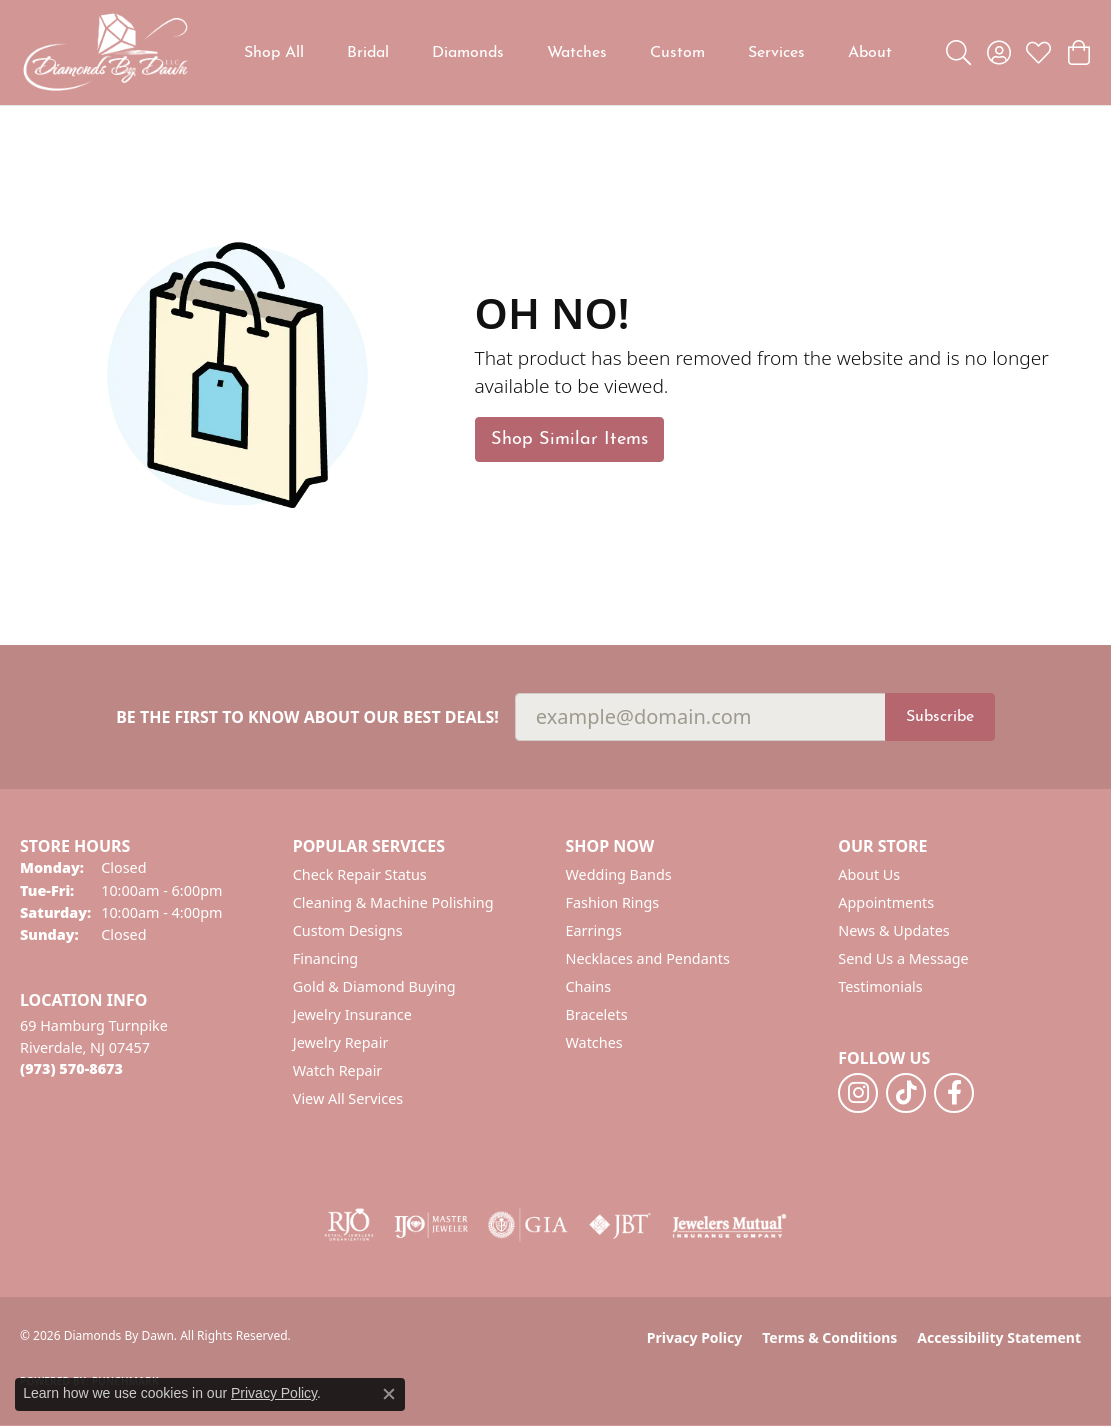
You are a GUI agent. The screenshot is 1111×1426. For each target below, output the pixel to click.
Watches (577, 53)
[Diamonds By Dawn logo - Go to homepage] (105, 52)
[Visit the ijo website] (431, 1225)
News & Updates (894, 930)
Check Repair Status (360, 874)
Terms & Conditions (829, 1337)
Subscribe (940, 717)
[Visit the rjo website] (349, 1225)
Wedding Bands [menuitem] (619, 874)
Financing (325, 958)
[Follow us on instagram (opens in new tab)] (858, 1093)
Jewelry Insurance (352, 1014)
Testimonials (880, 986)
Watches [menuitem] (594, 1042)
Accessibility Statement (999, 1337)
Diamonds (468, 53)
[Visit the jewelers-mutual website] (729, 1225)
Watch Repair (338, 1070)
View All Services (348, 1098)
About (870, 53)
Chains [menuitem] (589, 986)
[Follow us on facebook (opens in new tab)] (954, 1093)
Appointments (886, 902)
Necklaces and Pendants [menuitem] (648, 958)
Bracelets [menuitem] (597, 1014)
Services (776, 53)
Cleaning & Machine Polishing (393, 902)
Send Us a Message (903, 958)
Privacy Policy (694, 1337)
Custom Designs (348, 930)
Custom (677, 53)
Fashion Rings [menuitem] (613, 902)
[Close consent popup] (389, 1394)
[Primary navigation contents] (568, 52)
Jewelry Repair (341, 1042)
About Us (869, 874)
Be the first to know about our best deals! (307, 717)
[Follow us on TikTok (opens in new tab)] (906, 1093)
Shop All (274, 53)
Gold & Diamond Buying (374, 986)
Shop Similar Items (569, 439)
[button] (958, 53)
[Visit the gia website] (528, 1225)
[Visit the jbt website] (620, 1225)
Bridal (368, 53)
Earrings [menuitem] (594, 930)
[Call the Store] (71, 1068)
